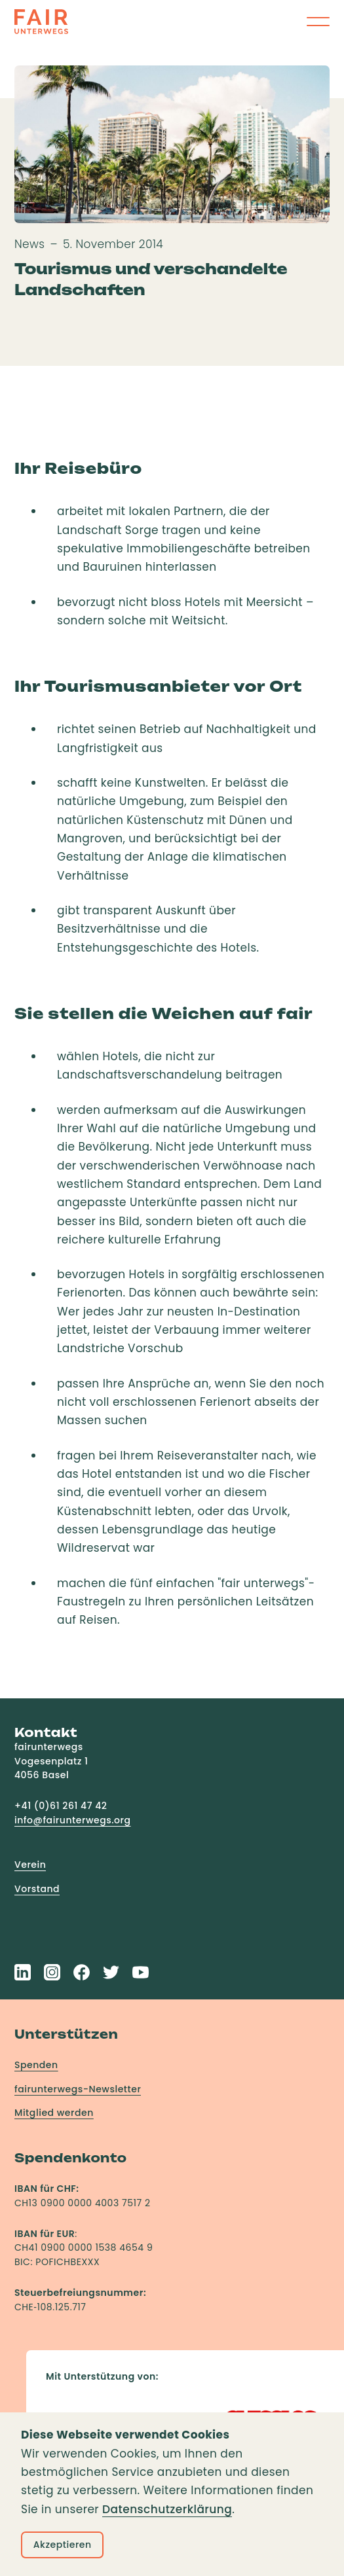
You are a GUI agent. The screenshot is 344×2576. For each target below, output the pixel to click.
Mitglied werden (54, 2112)
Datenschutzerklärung (167, 2509)
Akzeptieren (62, 2544)
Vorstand (37, 1888)
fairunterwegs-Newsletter (77, 2089)
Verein (30, 1864)
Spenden (36, 2064)
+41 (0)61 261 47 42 (60, 1805)
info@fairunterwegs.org (72, 1820)
